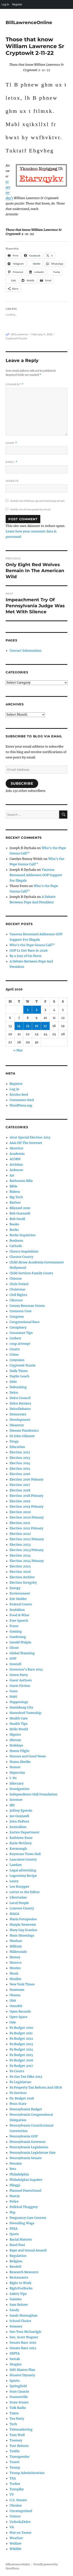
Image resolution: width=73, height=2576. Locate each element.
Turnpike (17, 2489)
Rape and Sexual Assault (28, 2250)
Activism (16, 1164)
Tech (13, 2424)
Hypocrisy (17, 1772)
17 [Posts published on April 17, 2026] (45, 1026)
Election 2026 (20, 1572)
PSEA (14, 2228)
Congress (17, 1316)
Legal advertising (23, 1870)
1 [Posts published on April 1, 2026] (27, 1010)
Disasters (17, 1425)
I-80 (13, 1778)
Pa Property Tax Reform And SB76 (36, 2087)
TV (12, 2495)
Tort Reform (19, 2446)
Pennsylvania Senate (26, 2158)
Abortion (16, 1148)
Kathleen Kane (21, 1838)
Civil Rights (18, 1295)
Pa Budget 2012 (21, 2038)
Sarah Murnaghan (24, 2315)
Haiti (13, 1696)
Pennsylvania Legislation (29, 2147)
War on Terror (20, 2533)
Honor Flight (20, 1751)
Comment (14, 384)
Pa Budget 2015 (21, 2055)
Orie (13, 2022)
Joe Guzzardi (19, 1816)
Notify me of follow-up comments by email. (37, 500)
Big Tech (16, 1197)
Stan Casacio (19, 2391)
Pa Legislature (20, 2082)
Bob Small (17, 1219)
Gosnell (15, 1664)
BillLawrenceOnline (29, 22)
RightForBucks (21, 2288)
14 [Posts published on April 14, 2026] (19, 1026)
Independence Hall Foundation (33, 1794)
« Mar (18, 1050)
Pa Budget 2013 (21, 2044)
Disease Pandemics (24, 1430)
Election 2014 (20, 1463)
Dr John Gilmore (22, 1436)
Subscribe (22, 783)
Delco (14, 1392)
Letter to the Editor (25, 1892)
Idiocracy (17, 1783)
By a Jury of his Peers (25, 956)
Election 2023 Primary (27, 1550)
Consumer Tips (21, 1333)
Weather (16, 2538)
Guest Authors (21, 1680)
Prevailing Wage (22, 2223)
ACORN (15, 1159)
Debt (13, 1382)
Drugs (14, 1441)
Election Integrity (23, 1582)
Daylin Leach (19, 1376)
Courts (15, 1349)
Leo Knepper (19, 1886)
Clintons (16, 1300)
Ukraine (16, 2505)
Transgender (19, 2457)
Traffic (15, 2451)
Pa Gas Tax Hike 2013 (26, 2076)
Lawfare (16, 1865)
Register (16, 1084)
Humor (15, 1767)
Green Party (19, 1675)
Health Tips (18, 1724)
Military (16, 1946)
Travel (14, 2462)
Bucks (14, 1230)
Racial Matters (21, 2239)
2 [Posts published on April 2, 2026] (37, 1010)
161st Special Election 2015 (30, 1137)
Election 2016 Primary (26, 1479)
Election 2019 (20, 1501)
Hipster (15, 1734)
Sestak (15, 2359)
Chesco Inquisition (24, 1251)
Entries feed (19, 1094)
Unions (15, 2516)
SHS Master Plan (22, 2370)
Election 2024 (20, 1555)
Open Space (18, 2017)
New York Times (22, 1984)
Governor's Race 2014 (26, 1669)
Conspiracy (18, 1327)
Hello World (19, 1729)
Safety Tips (18, 2294)
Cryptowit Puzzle (16, 338)
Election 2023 (20, 1544)
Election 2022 (20, 1534)
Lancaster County (23, 1859)
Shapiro (16, 2364)
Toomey (16, 2440)
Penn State (18, 2104)
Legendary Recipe (23, 1876)
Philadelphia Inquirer (26, 2180)
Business (16, 1240)
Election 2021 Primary (26, 1528)
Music (14, 1973)
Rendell (15, 2266)
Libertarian (18, 1897)
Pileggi (15, 2185)
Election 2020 (20, 1512)
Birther (15, 1202)
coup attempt (20, 1344)
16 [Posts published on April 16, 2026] (36, 1026)
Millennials (18, 1952)
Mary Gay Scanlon (23, 1930)
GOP (13, 1658)
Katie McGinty (21, 1843)
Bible (13, 1186)
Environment (20, 1593)
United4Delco (20, 2522)
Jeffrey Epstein (21, 1810)
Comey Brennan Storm (27, 1306)
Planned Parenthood (25, 2190)
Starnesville (19, 2397)
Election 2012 (20, 1452)
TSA (13, 2478)
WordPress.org (21, 1105)
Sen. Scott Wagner (24, 2337)
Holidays (16, 1745)
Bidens (15, 1192)
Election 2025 (20, 1566)
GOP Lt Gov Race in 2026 (29, 950)
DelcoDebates (20, 1409)
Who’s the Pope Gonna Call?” (32, 945)
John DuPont (19, 1821)
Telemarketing (21, 2429)
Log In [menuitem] (5, 4)
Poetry (15, 2196)
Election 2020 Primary (27, 1517)
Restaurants (19, 2277)
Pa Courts (17, 2071)
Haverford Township (25, 1713)
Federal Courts (21, 1604)
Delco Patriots (20, 1403)
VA (12, 2527)
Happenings (19, 1702)
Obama (15, 1995)
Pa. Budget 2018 (22, 2098)
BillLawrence (19, 334)
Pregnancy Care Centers (28, 2218)
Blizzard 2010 (20, 1208)
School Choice (20, 2321)
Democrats (18, 1414)
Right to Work (20, 2283)
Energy (15, 1588)
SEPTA (15, 2353)
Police (14, 2201)
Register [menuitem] (17, 4)
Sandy (14, 2310)
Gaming (16, 1631)
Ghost (14, 1648)
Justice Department (25, 1832)
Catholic (16, 1246)
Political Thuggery (24, 2207)
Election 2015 (20, 1468)
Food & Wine (19, 1615)
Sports (15, 2380)
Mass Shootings (22, 1935)
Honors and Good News (28, 1756)
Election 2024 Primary (27, 1561)
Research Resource (24, 2272)
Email (11, 462)
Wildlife (15, 2549)
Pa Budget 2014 (21, 2049)
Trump (15, 2467)
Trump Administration (27, 2473)
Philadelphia (19, 2174)
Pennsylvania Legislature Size (32, 2152)
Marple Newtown (23, 1924)
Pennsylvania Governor (28, 2142)
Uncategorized (21, 2511)
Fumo (14, 1626)
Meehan (16, 1941)
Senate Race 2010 (23, 2342)
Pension (16, 2163)
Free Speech (19, 1620)
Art (12, 1175)
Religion (16, 2261)
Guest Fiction (20, 1686)
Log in (14, 1089)
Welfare (15, 2543)
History (15, 1740)
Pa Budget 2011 (21, 2033)
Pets (13, 2169)
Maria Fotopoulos (23, 1919)
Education (17, 1447)
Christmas (17, 1289)
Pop (12, 2212)
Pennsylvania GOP (24, 2136)
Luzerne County (22, 1908)
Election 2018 (20, 1490)
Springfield (18, 2386)
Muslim (15, 1979)
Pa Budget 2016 (21, 2060)
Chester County (21, 1257)
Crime (14, 1354)
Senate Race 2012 (23, 2348)
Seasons (16, 2326)
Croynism (17, 1360)
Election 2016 (20, 1474)
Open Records (20, 2011)
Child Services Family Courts (31, 1273)
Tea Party (17, 2419)
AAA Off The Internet (26, 1143)
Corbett (15, 1338)
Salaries (16, 2299)
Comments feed (22, 1100)
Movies (15, 1968)
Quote (14, 2234)
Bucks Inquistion (23, 1235)
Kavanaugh (18, 1848)
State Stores (19, 2402)
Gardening (18, 1637)
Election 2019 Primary (26, 1506)
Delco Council (20, 1398)
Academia (17, 1154)
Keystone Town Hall (25, 1854)
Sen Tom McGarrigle (25, 2332)
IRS (12, 1805)
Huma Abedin (20, 1762)
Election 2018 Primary (26, 1496)
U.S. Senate (18, 2500)
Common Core (21, 1311)
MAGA (14, 1914)
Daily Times (19, 1371)
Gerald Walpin (20, 1642)
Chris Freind (19, 1284)
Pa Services (18, 2093)
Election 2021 (20, 1523)
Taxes (14, 2413)
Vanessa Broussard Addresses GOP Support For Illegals (36, 875)
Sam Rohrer (19, 2304)
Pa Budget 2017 (21, 2066)
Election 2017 (20, 1485)
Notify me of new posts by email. (30, 509)
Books (14, 1224)
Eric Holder (18, 1599)
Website (12, 480)
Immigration (19, 1789)
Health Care (19, 1718)
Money (15, 1957)
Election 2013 (20, 1458)
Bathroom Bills (21, 1181)
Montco (16, 1962)
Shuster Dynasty (22, 2375)
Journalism (18, 1827)
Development (20, 1420)
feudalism (17, 1610)
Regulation (18, 2256)
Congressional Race (25, 1322)
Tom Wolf (17, 2435)
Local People (19, 1903)
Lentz (14, 1881)
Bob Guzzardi (20, 1213)
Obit (13, 2000)
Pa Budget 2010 (21, 2028)
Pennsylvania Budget (26, 2109)
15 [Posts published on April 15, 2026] (27, 1026)
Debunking (18, 1387)
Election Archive (22, 1577)
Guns (14, 1691)
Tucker (15, 2484)
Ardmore (16, 1170)
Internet (16, 1800)
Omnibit (16, 2006)
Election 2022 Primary (27, 1539)
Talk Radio (18, 2408)
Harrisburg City (21, 1707)
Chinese (16, 1278)
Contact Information (25, 650)
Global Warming (22, 1653)
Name (11, 443)
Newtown (17, 1990)
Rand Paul (17, 2245)
